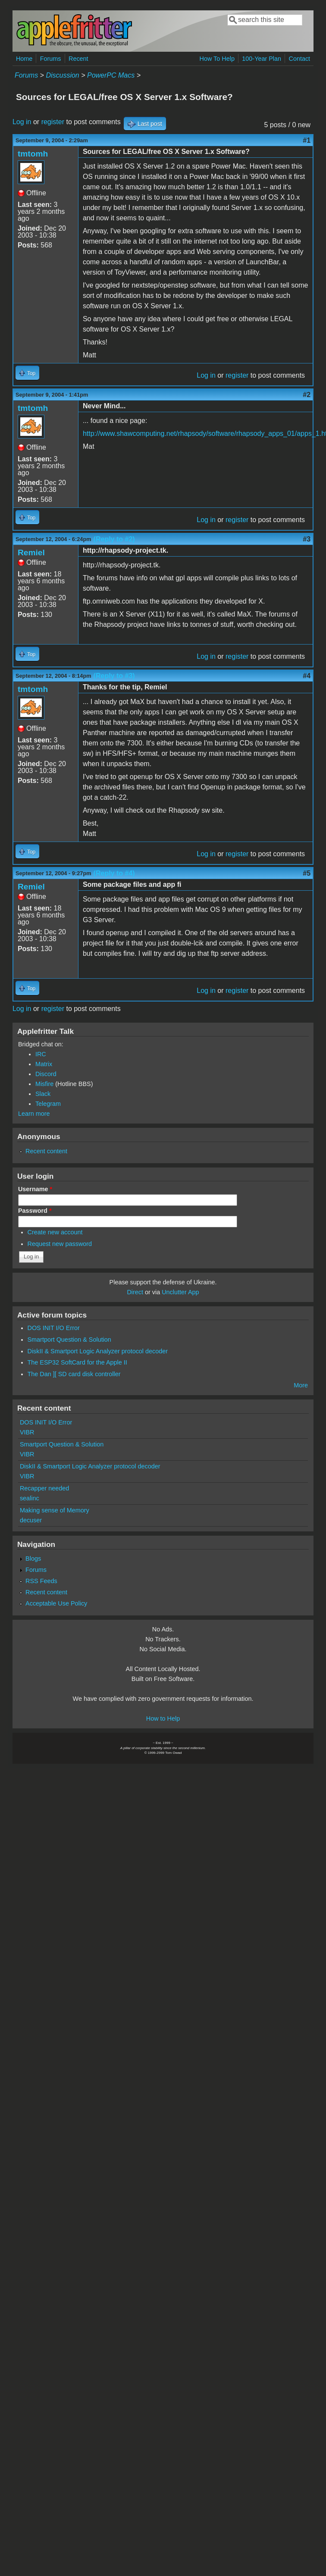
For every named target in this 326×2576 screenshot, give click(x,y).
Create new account (55, 1232)
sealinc (29, 1498)
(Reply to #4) (114, 873)
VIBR (27, 1432)
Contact (299, 58)
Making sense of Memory (54, 1510)
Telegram (48, 1103)
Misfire (44, 1083)
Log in (22, 121)
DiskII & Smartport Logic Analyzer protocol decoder (98, 1351)
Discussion (62, 75)
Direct (135, 1292)
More (301, 1385)
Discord (45, 1073)
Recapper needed (44, 1488)
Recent (78, 58)
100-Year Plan (261, 58)
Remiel (31, 552)
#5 (306, 873)
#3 (306, 539)
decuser (31, 1520)
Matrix (43, 1064)
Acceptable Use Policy (56, 1603)
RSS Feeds (41, 1581)
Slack (42, 1093)
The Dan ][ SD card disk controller (74, 1374)
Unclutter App (180, 1292)
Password (35, 1210)
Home (24, 58)
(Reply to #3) (114, 675)
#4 (306, 675)
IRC (40, 1054)
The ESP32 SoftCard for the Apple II (77, 1362)
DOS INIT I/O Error (54, 1327)
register (52, 121)
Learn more (34, 1113)
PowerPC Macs (111, 75)
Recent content (46, 1151)
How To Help (217, 58)
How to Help (163, 1718)
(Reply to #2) (114, 539)
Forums (50, 58)
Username (35, 1189)
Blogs (33, 1558)
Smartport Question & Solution (69, 1339)
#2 (306, 394)
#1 (306, 140)
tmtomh (33, 153)
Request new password (60, 1243)
